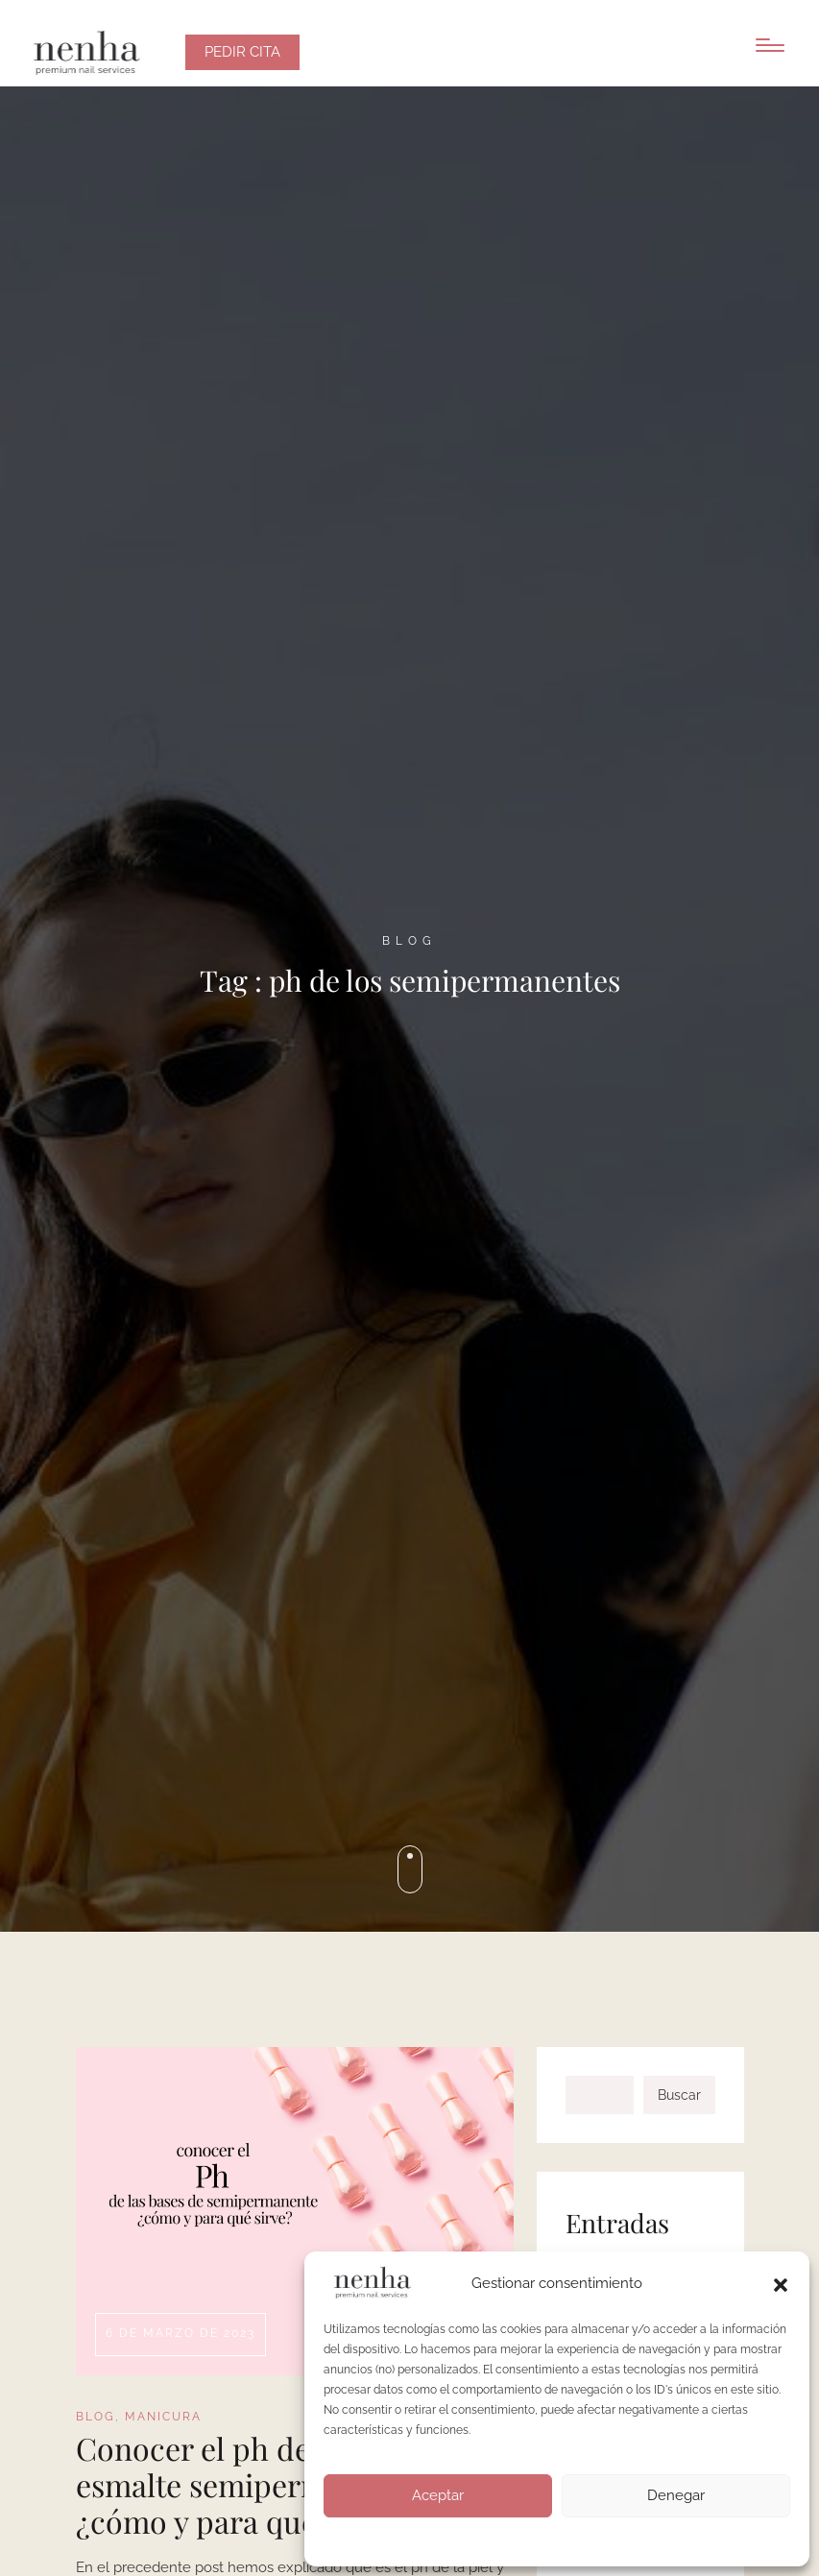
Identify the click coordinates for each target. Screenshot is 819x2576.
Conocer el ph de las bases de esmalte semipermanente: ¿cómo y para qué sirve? (277, 2485)
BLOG (95, 2416)
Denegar (676, 2495)
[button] (780, 2283)
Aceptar (438, 2495)
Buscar (679, 2095)
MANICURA (163, 2416)
